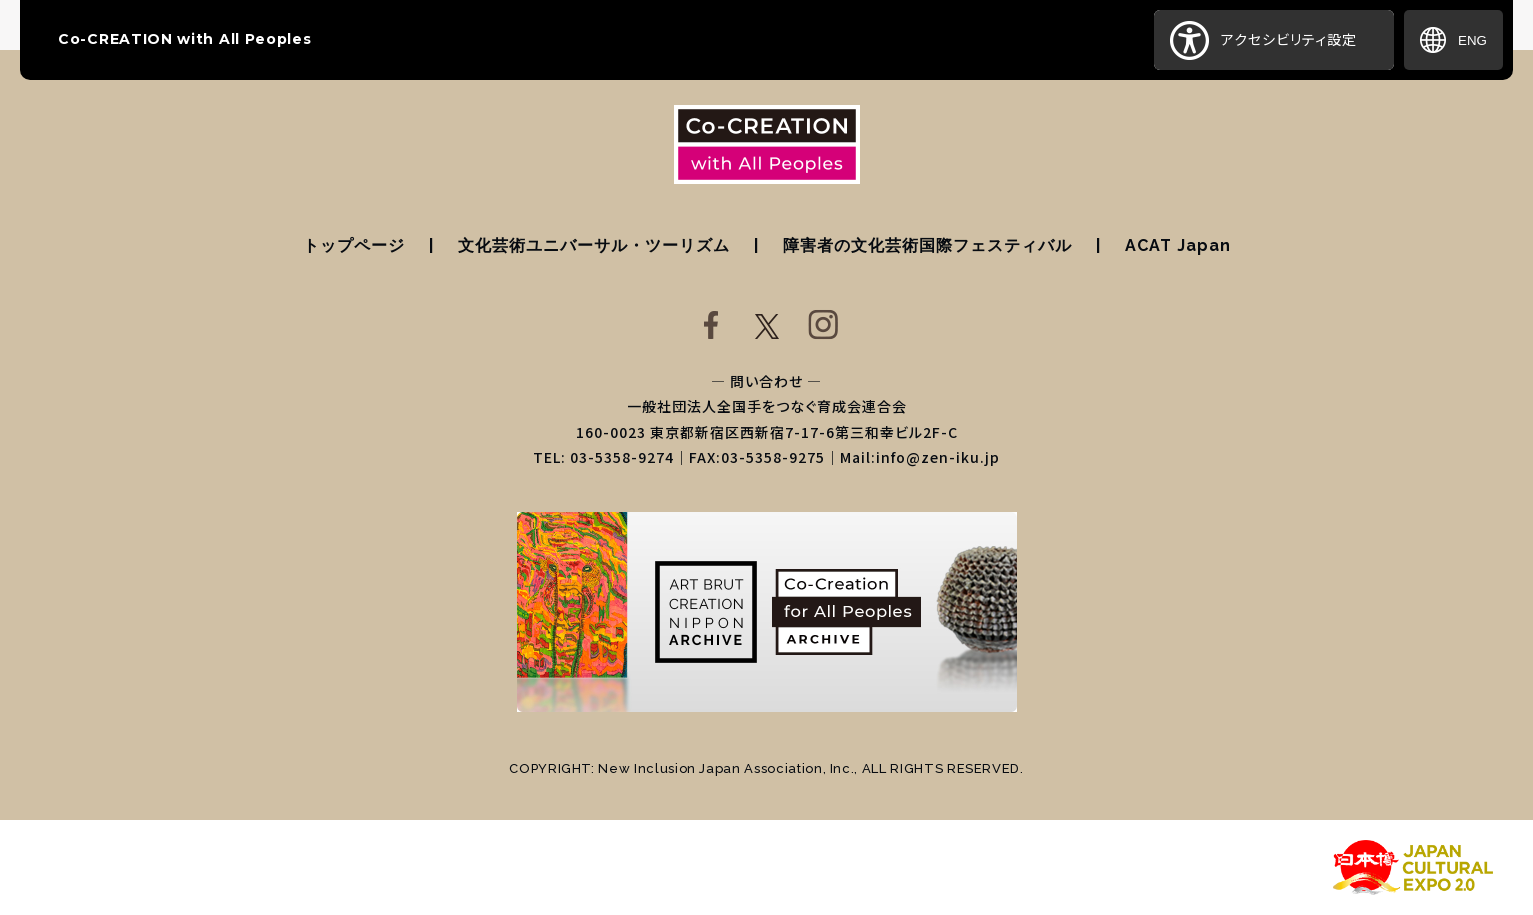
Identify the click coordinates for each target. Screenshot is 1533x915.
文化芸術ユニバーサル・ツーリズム (594, 245)
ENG (1453, 40)
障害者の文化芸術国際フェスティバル (927, 245)
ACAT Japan (1178, 245)
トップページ (354, 245)
